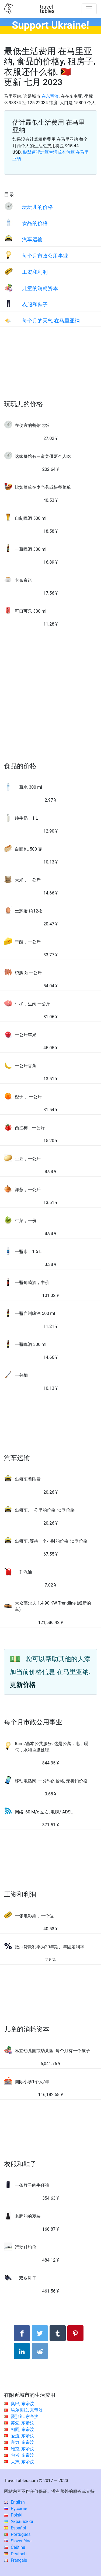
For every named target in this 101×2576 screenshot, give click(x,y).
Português (17, 2534)
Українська (18, 2521)
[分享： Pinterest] (75, 2333)
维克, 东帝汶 (22, 2448)
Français (15, 2560)
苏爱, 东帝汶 (22, 2423)
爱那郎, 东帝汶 (25, 2416)
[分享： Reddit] (40, 2351)
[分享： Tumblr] (58, 2333)
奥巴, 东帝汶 (22, 2403)
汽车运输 (32, 239)
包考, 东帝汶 (22, 2455)
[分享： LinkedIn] (22, 2351)
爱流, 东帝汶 (22, 2435)
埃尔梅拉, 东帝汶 (27, 2410)
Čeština (14, 2547)
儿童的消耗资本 (40, 288)
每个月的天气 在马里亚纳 (51, 321)
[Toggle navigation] (89, 8)
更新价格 (23, 1685)
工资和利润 (35, 272)
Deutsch (15, 2553)
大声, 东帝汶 (22, 2461)
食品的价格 (35, 223)
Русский (15, 2508)
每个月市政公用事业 (45, 256)
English (14, 2502)
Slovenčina (18, 2540)
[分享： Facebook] (22, 2333)
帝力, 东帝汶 (22, 2442)
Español (15, 2528)
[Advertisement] (50, 368)
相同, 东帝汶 (22, 2429)
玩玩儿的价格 (37, 207)
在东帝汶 (50, 96)
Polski (13, 2515)
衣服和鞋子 (35, 304)
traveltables (47, 8)
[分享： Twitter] (40, 2333)
